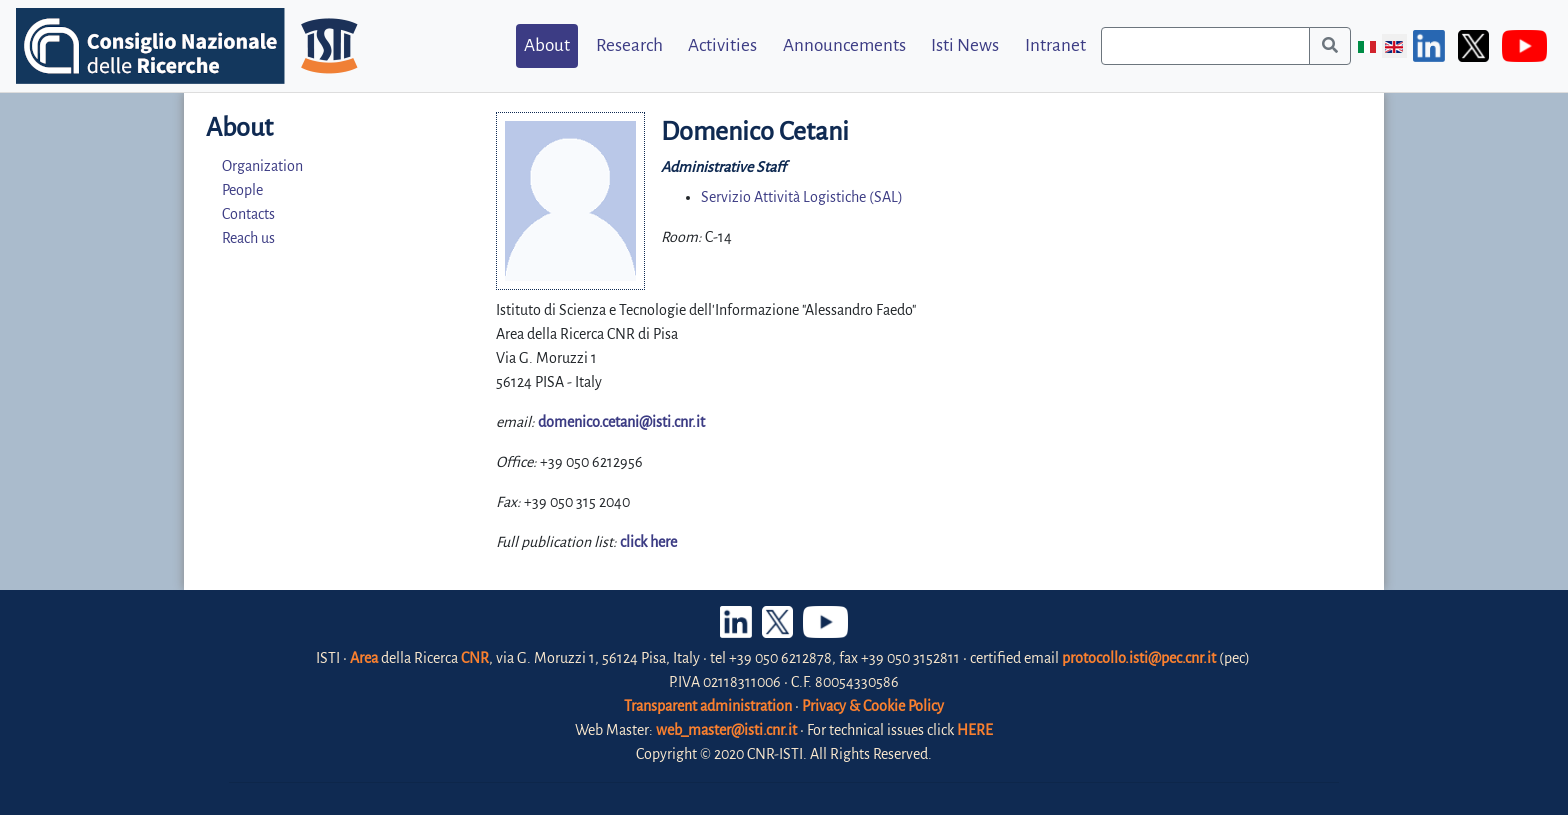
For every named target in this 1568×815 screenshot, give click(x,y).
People (242, 190)
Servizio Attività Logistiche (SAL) (802, 197)
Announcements (844, 45)
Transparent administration (708, 706)
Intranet (1055, 45)
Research (629, 45)
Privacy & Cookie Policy (873, 706)
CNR (475, 658)
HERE (975, 730)
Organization (262, 166)
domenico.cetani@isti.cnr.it (621, 422)
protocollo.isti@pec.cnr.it (1139, 658)
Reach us (248, 238)
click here (648, 542)
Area (364, 658)
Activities (722, 45)
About (547, 45)
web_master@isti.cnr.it (726, 730)
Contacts (248, 214)
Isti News (965, 45)
